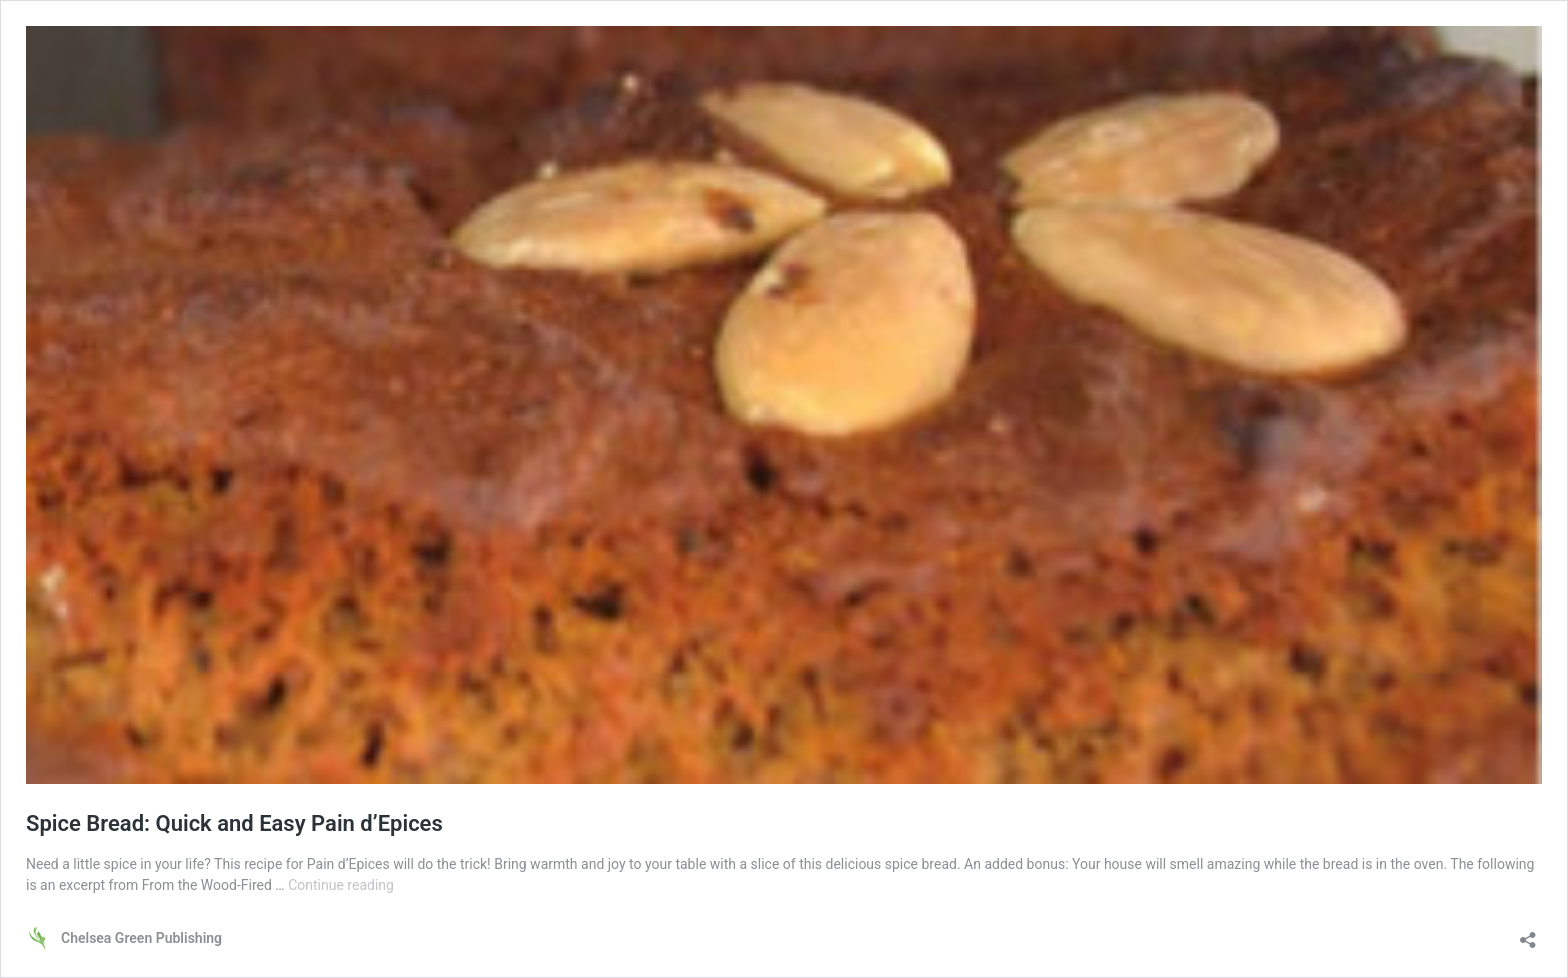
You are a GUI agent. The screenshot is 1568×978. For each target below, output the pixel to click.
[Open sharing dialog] (1528, 933)
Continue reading (341, 885)
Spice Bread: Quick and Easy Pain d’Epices (234, 823)
